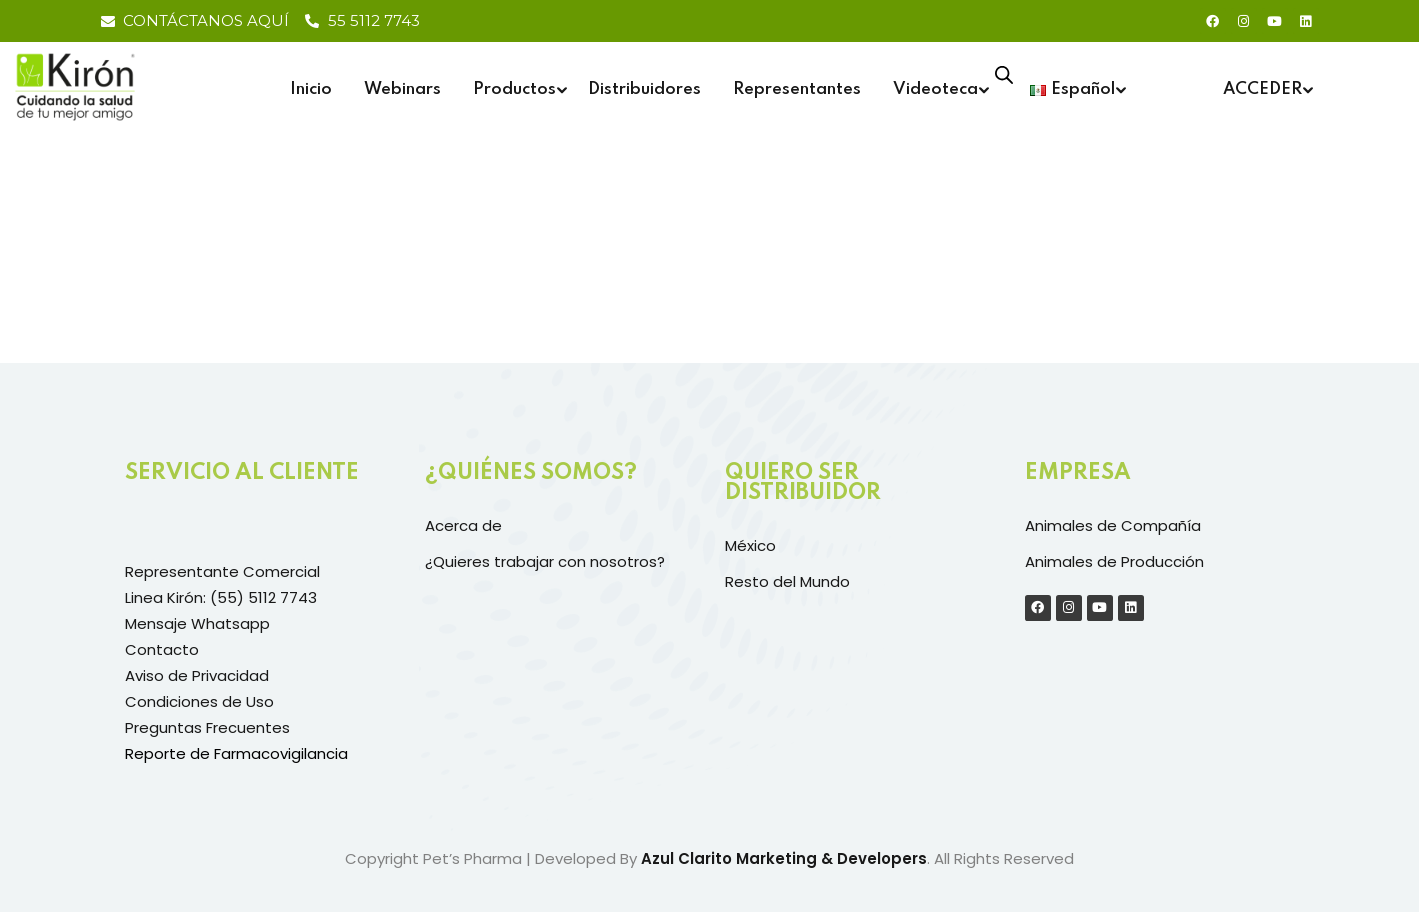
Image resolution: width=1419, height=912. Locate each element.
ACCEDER (1262, 89)
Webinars (402, 89)
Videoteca (935, 89)
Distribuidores (644, 89)
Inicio (311, 89)
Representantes (797, 89)
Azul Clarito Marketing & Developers (784, 858)
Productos (514, 89)
